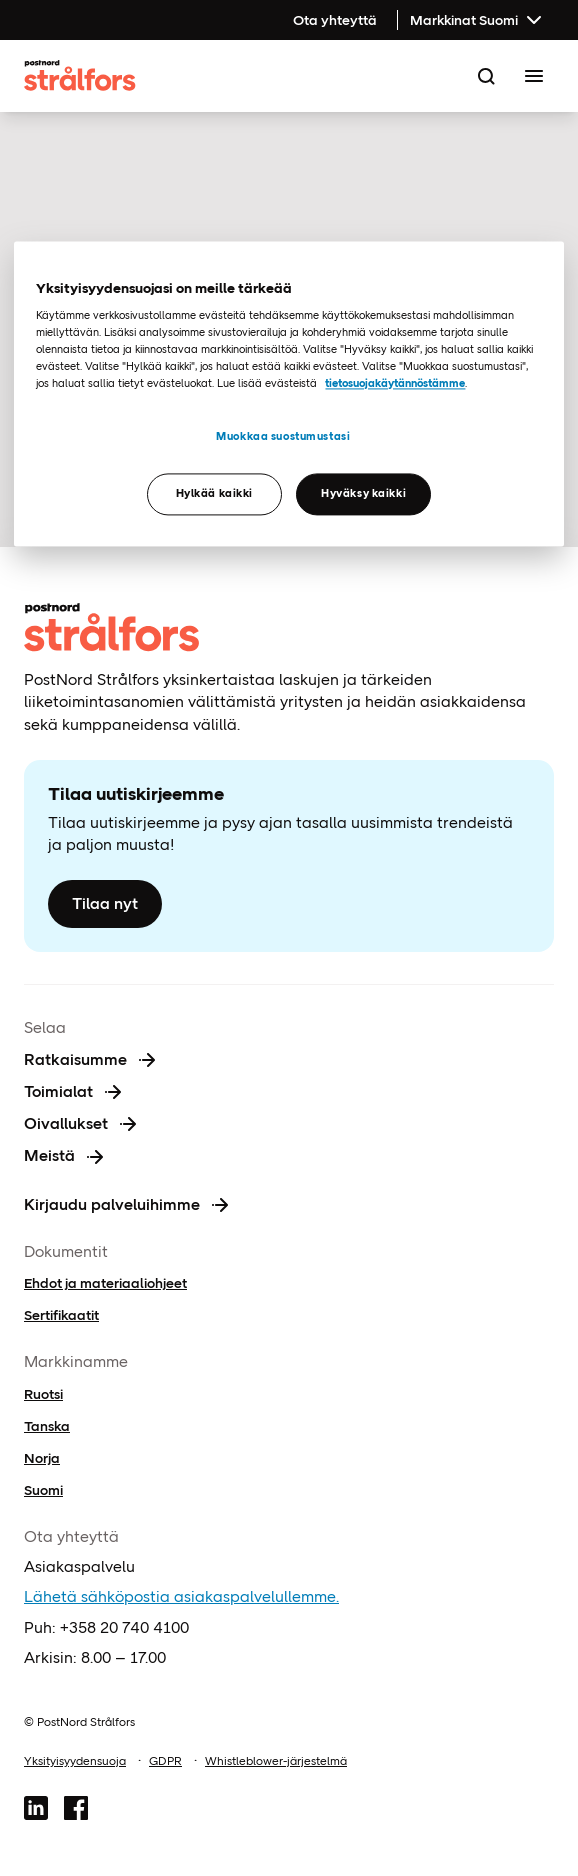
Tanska (47, 1426)
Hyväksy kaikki (363, 493)
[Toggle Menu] (534, 76)
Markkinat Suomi (478, 20)
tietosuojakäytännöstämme (395, 383)
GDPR (165, 1761)
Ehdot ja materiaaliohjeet (105, 1283)
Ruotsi (43, 1394)
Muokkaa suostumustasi (283, 437)
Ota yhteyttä (335, 20)
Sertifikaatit (61, 1315)
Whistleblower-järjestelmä (276, 1761)
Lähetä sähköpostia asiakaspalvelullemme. (181, 1596)
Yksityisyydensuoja (75, 1761)
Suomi (43, 1490)
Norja (42, 1458)
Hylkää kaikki (214, 493)
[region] (288, 394)
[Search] (486, 76)
